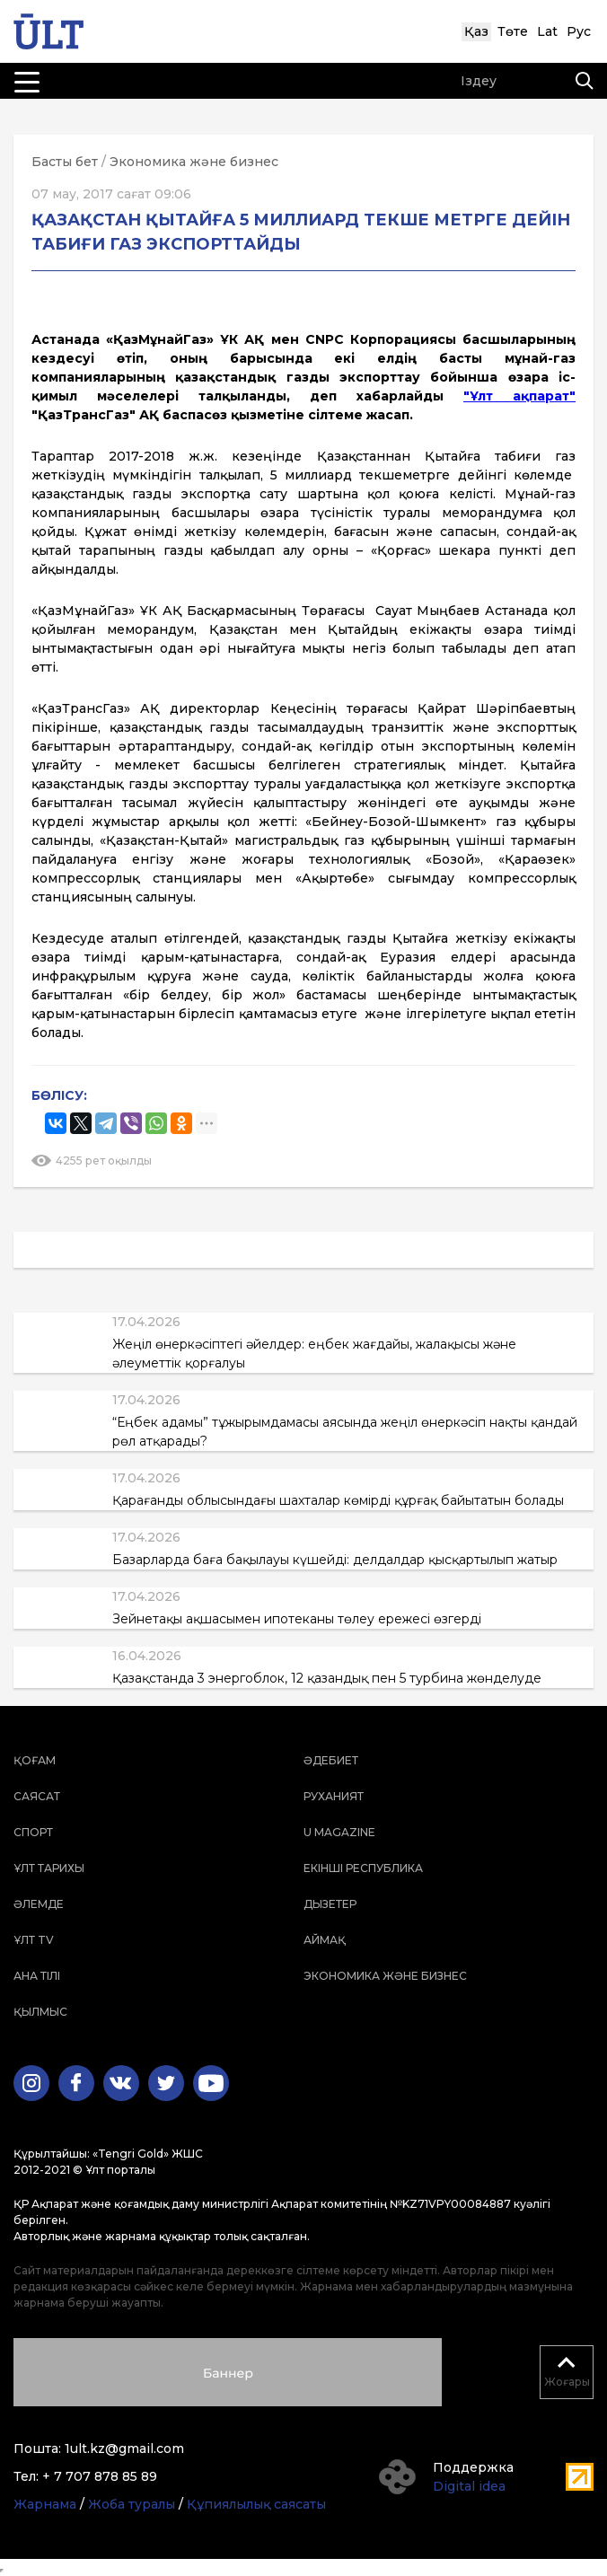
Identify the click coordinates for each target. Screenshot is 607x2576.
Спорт (33, 1832)
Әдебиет (331, 1760)
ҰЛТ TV (33, 1940)
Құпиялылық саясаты (256, 2504)
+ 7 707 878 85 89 (99, 2476)
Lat (547, 31)
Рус (579, 31)
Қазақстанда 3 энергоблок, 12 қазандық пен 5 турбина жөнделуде (326, 1678)
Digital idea (469, 2486)
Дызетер (330, 1904)
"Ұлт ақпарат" (519, 396)
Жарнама (44, 2504)
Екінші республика (363, 1868)
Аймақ (325, 1940)
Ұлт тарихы (48, 1868)
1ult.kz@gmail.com (124, 2448)
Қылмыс (40, 2011)
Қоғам (34, 1760)
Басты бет (64, 162)
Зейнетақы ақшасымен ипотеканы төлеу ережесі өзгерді (296, 1619)
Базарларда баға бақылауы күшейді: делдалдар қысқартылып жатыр (335, 1560)
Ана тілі (36, 1976)
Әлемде (38, 1904)
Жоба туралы (131, 2504)
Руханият (334, 1796)
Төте (512, 31)
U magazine (339, 1832)
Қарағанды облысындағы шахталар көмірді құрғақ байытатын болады (338, 1500)
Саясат (36, 1796)
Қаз (476, 31)
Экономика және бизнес (194, 162)
